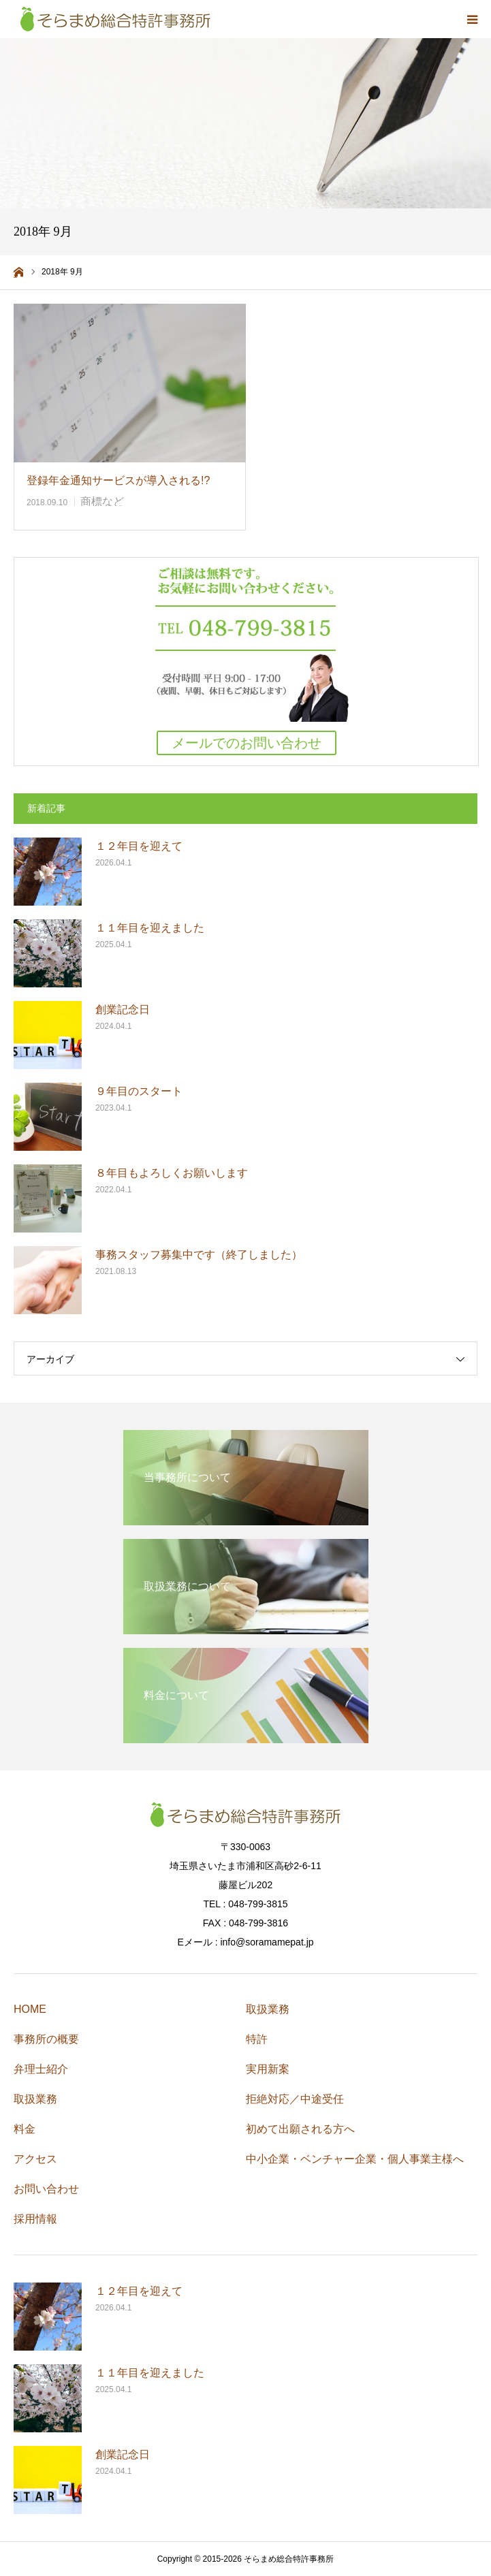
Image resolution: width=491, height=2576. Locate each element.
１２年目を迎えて (139, 846)
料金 (24, 2129)
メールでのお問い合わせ (246, 742)
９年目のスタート (139, 1091)
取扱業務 (35, 2099)
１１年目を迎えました (149, 928)
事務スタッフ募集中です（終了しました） (198, 1254)
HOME (30, 2009)
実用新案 (267, 2069)
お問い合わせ (46, 2189)
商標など (102, 501)
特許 (257, 2039)
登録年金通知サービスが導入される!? (124, 480)
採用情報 (35, 2219)
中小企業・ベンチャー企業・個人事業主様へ (355, 2159)
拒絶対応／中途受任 (295, 2099)
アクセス (35, 2159)
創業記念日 (122, 1009)
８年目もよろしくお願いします (171, 1173)
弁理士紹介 (41, 2069)
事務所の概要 (46, 2039)
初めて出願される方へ (300, 2129)
